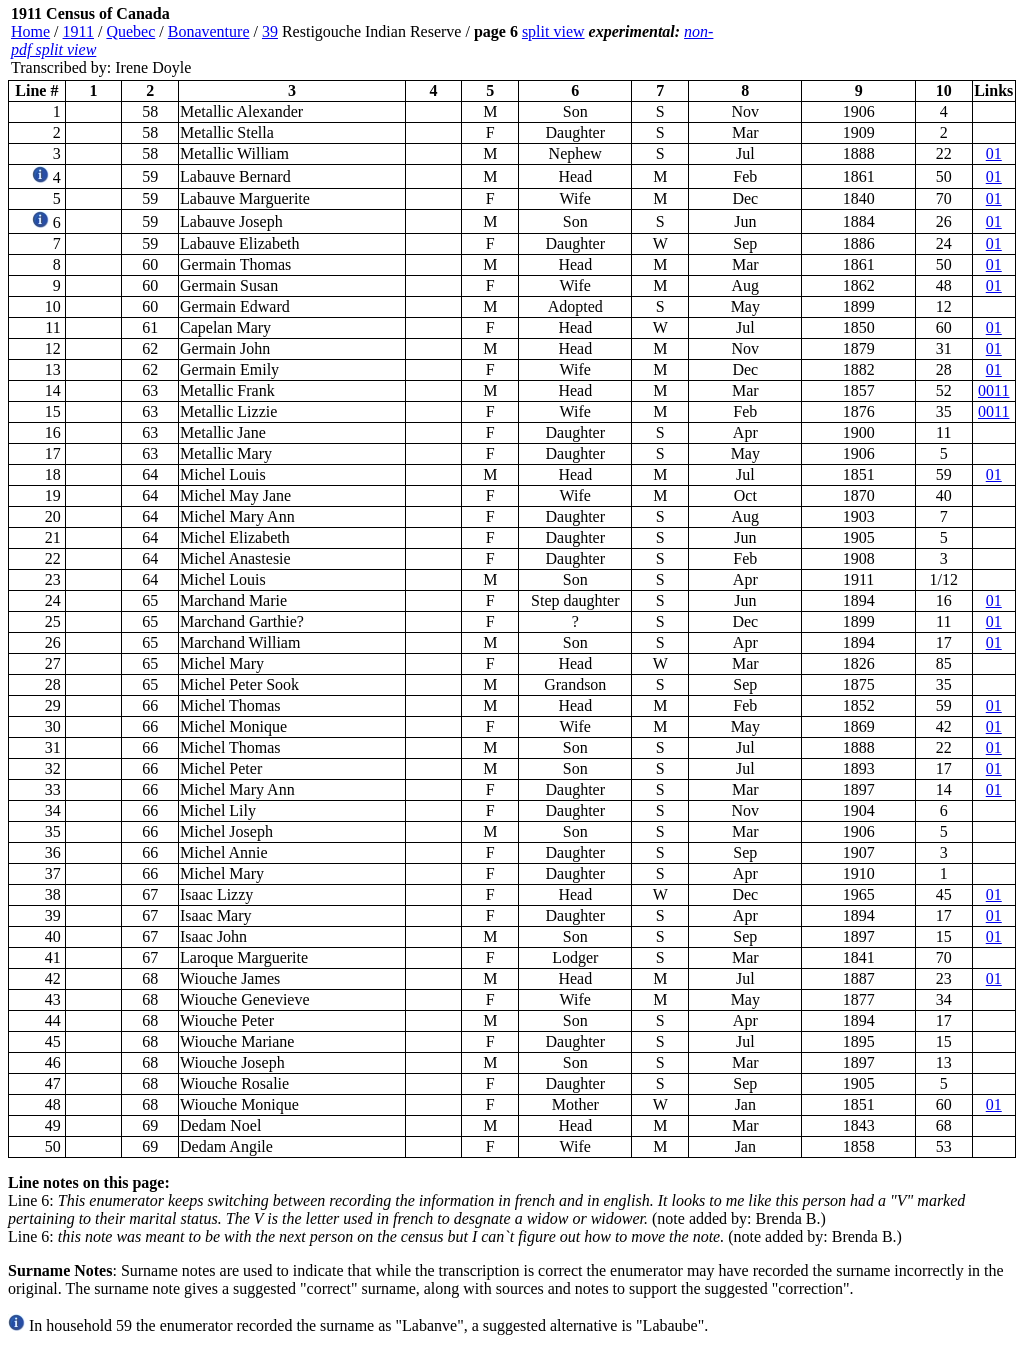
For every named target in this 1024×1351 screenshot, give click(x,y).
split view (553, 31)
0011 (993, 390)
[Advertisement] (896, 41)
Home (30, 31)
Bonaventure (209, 31)
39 (270, 31)
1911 (78, 31)
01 (994, 153)
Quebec (130, 31)
